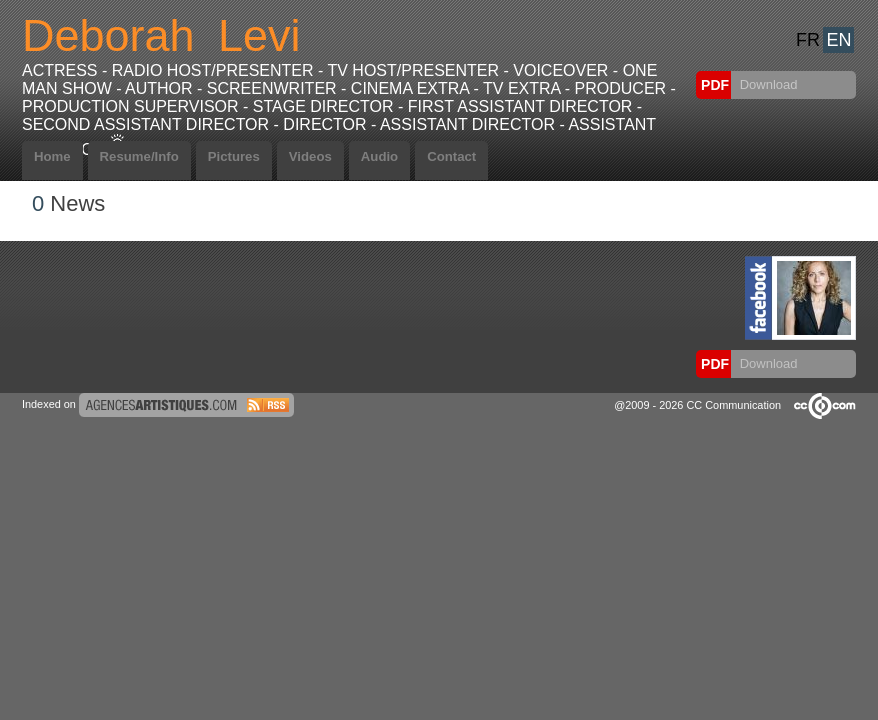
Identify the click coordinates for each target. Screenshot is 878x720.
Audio (379, 156)
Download (766, 84)
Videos (310, 156)
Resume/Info (139, 156)
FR (808, 40)
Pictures (234, 156)
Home (52, 156)
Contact (451, 156)
